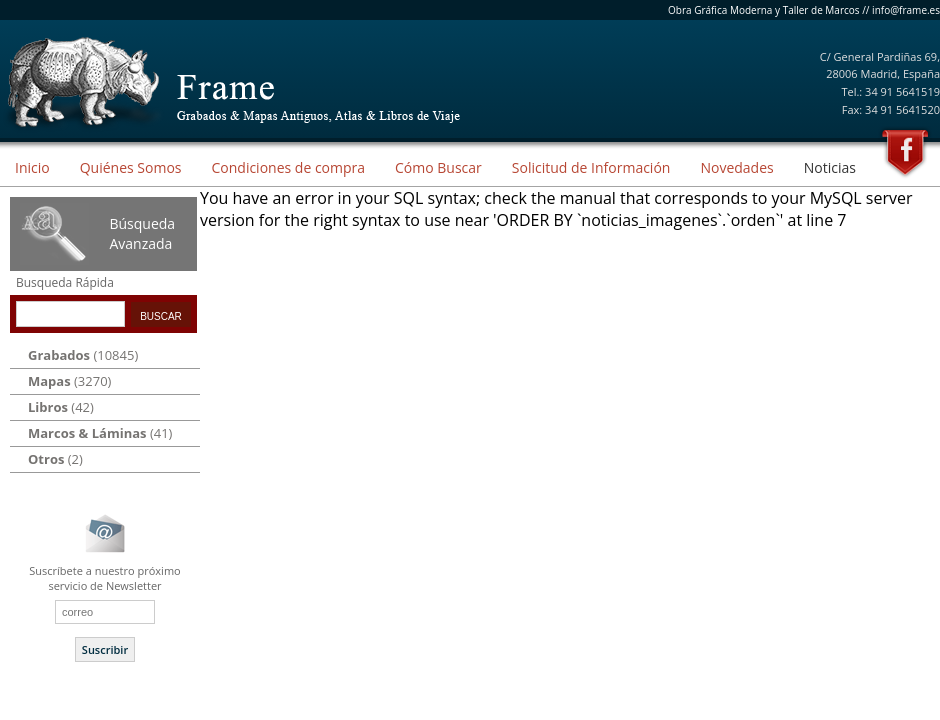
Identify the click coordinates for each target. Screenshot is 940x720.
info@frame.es (906, 10)
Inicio (32, 167)
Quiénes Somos (131, 167)
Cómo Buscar (438, 167)
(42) (61, 407)
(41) (100, 433)
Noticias (830, 167)
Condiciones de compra (288, 167)
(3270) (69, 381)
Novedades (736, 167)
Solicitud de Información (591, 167)
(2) (55, 459)
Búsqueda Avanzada (142, 233)
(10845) (83, 355)
